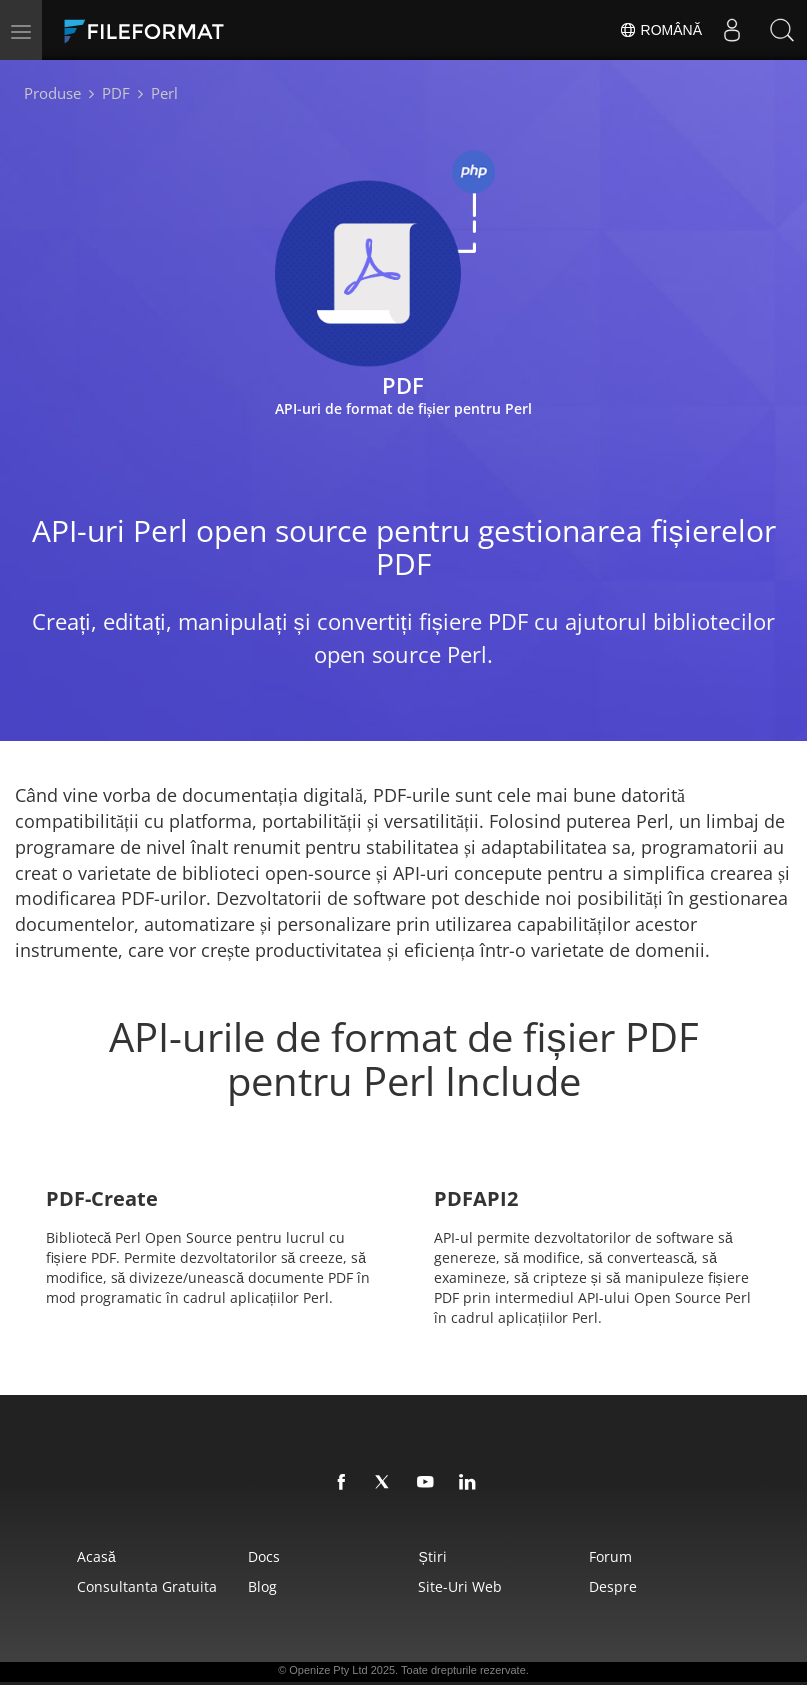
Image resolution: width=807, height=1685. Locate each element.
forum (610, 1556)
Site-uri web (460, 1586)
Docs (264, 1556)
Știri (432, 1556)
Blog (262, 1586)
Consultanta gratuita (147, 1586)
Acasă (96, 1556)
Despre (613, 1586)
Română (660, 30)
